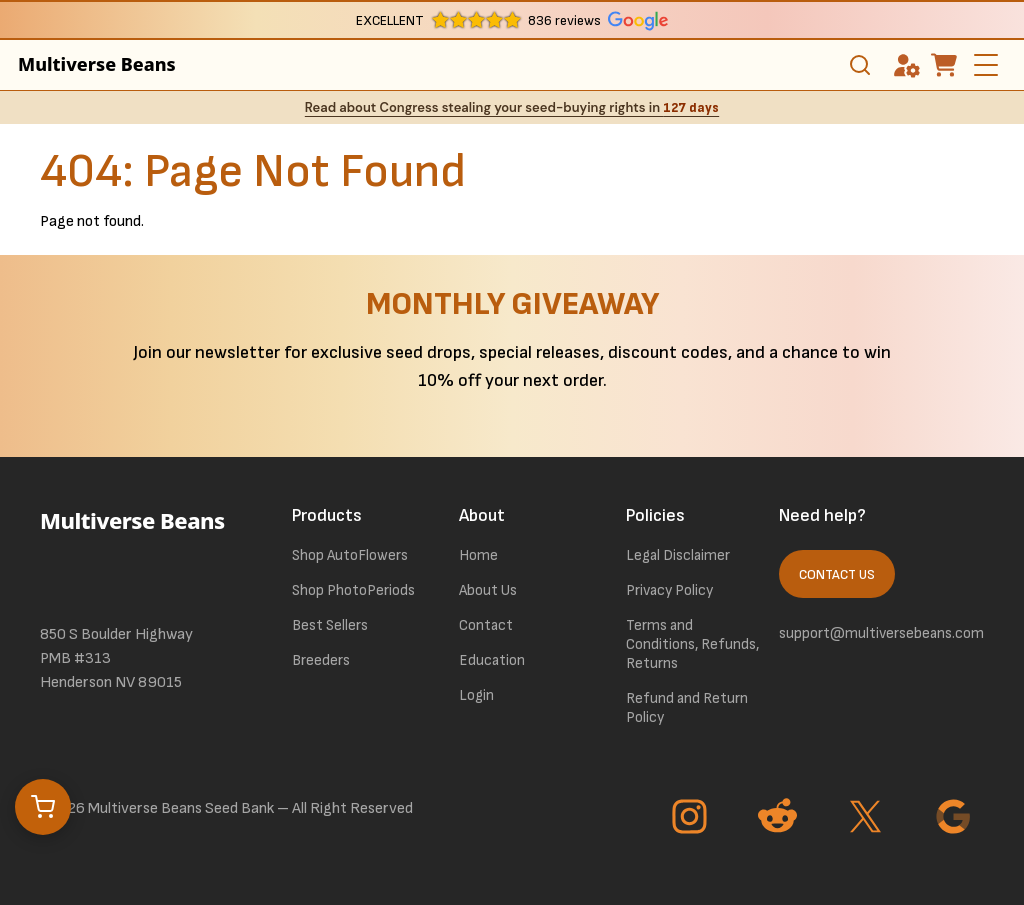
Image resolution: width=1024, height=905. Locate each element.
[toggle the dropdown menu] (988, 77)
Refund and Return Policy (687, 708)
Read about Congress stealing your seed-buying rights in (512, 107)
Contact (486, 625)
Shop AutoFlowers (350, 555)
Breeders (321, 660)
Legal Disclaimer (678, 555)
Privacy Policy (669, 590)
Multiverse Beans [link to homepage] (97, 64)
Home (478, 555)
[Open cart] (43, 807)
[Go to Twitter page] (868, 819)
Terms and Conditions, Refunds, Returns (692, 644)
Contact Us (837, 575)
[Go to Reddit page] (780, 819)
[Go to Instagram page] (692, 819)
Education (492, 660)
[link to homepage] (141, 548)
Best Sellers (330, 625)
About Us (488, 590)
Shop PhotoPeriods (353, 590)
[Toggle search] (860, 65)
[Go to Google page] (956, 819)
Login (476, 695)
